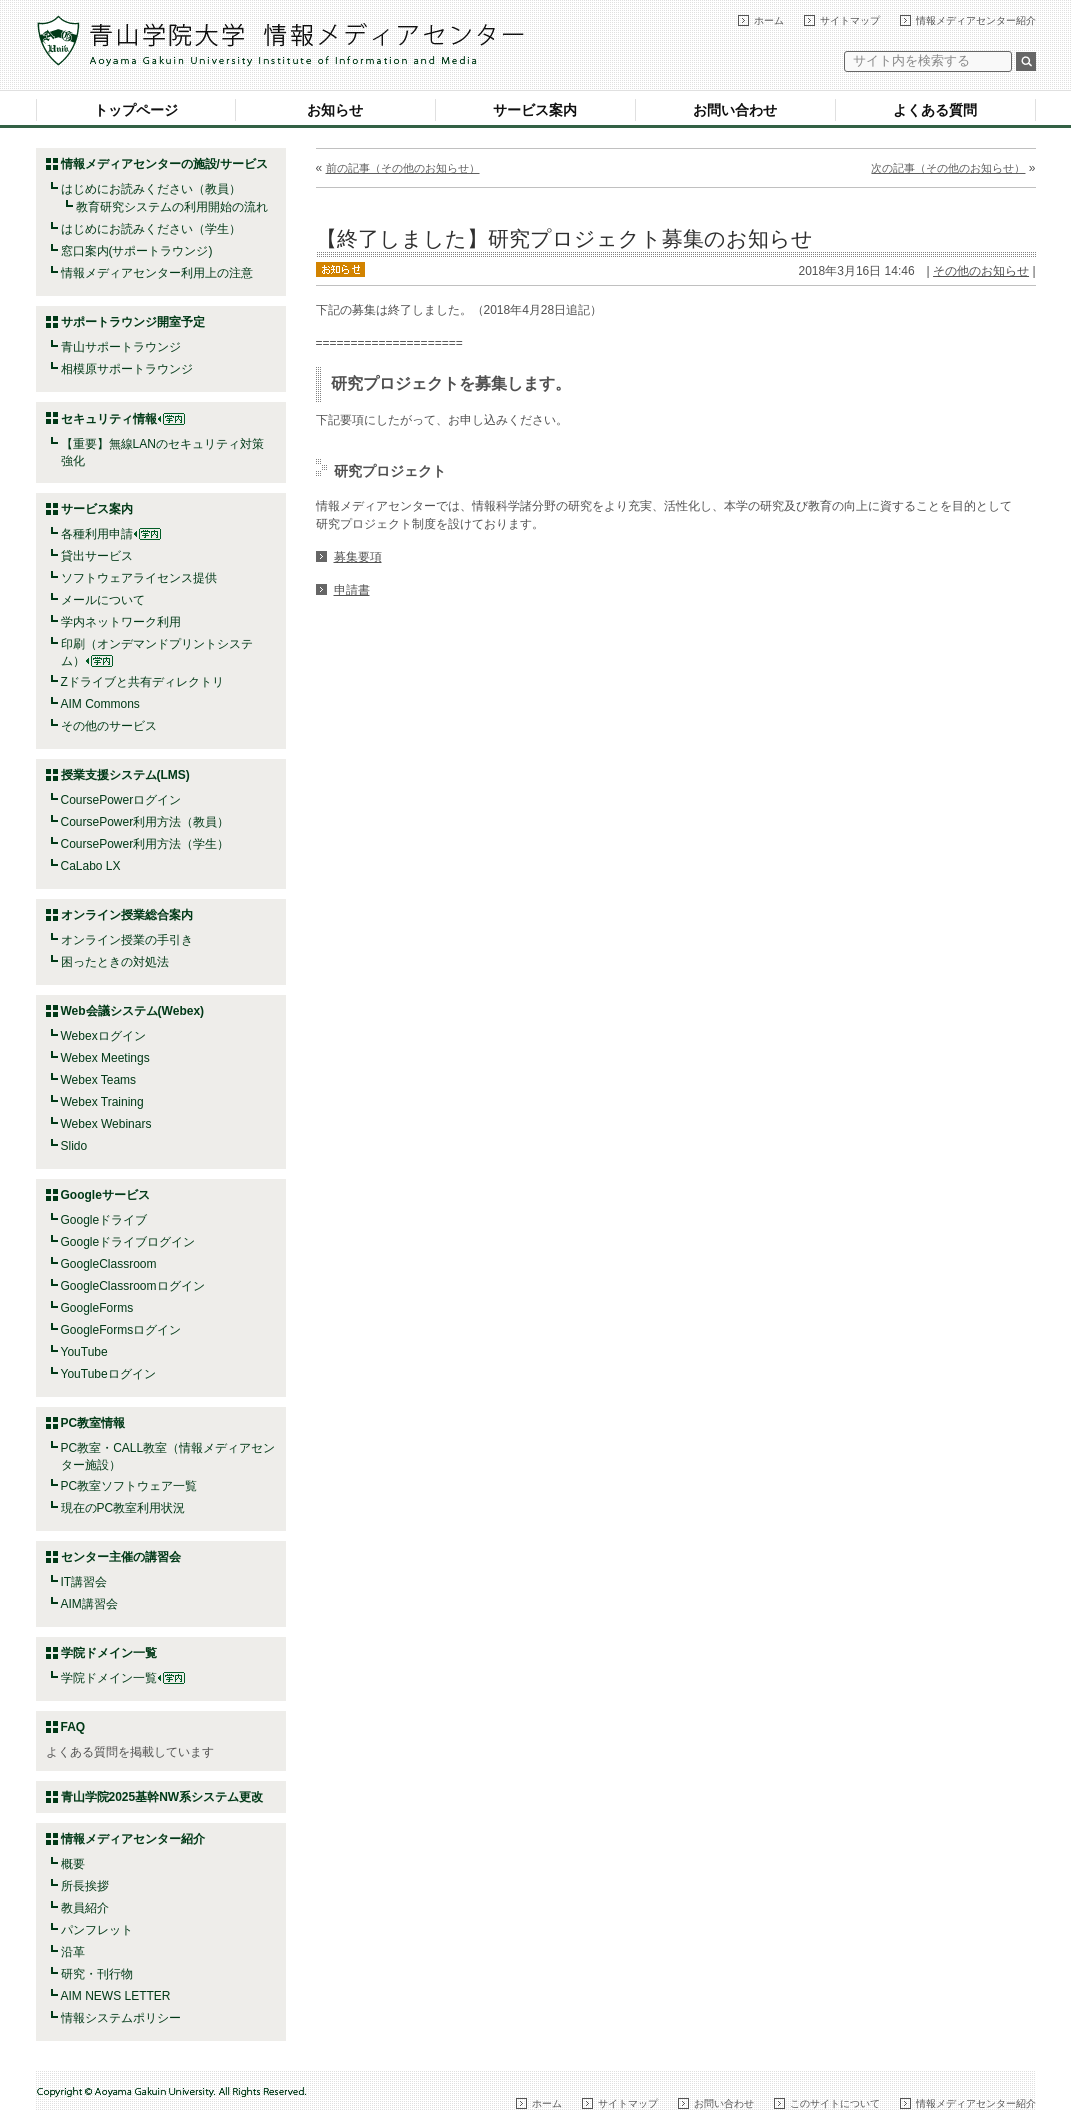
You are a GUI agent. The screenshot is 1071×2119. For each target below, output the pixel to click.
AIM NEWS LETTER (116, 1996)
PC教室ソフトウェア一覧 (129, 1486)
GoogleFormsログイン (121, 1330)
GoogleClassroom (109, 1264)
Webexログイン (103, 1036)
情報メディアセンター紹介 (976, 20)
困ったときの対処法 (115, 962)
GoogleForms (97, 1308)
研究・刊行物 (97, 1974)
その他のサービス (109, 726)
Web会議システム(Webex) (133, 1011)
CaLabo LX (91, 866)
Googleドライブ (104, 1220)
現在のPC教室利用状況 (123, 1508)
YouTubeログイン (108, 1374)
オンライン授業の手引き (127, 940)
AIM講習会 (89, 1604)
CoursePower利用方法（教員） (145, 822)
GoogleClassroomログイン (133, 1286)
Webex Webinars (106, 1124)
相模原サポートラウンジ (127, 369)
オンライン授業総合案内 (127, 915)
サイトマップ (850, 20)
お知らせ (335, 110)
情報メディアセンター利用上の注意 (157, 273)
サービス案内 (535, 110)
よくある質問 (935, 110)
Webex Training (102, 1102)
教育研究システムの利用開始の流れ (172, 207)
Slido (74, 1146)
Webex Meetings (105, 1058)
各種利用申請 (97, 534)
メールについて (103, 600)
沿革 (73, 1952)
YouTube (84, 1352)
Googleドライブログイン (128, 1242)
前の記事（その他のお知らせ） (403, 168)
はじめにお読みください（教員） (151, 189)
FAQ (73, 1727)
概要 (73, 1864)
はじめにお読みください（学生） (151, 229)
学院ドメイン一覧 (123, 1678)
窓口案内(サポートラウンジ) (137, 251)
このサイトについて (835, 2103)
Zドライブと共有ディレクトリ (142, 682)
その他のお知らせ (981, 271)
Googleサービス (105, 1195)
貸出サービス (97, 556)
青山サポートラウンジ (121, 347)
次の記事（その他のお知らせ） (948, 168)
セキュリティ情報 (123, 419)
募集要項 (358, 557)
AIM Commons (100, 704)
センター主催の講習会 (121, 1557)
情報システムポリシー (121, 2018)
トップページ (136, 110)
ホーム (769, 20)
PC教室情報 (93, 1423)
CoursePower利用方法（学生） (145, 844)
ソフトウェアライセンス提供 (139, 578)
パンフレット (97, 1930)
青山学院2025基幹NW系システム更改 (162, 1797)
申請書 (352, 590)
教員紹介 (85, 1908)
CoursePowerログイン (121, 800)
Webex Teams (99, 1080)
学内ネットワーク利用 (121, 622)
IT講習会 (84, 1582)
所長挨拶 (85, 1886)
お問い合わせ (735, 110)
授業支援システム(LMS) (125, 775)
